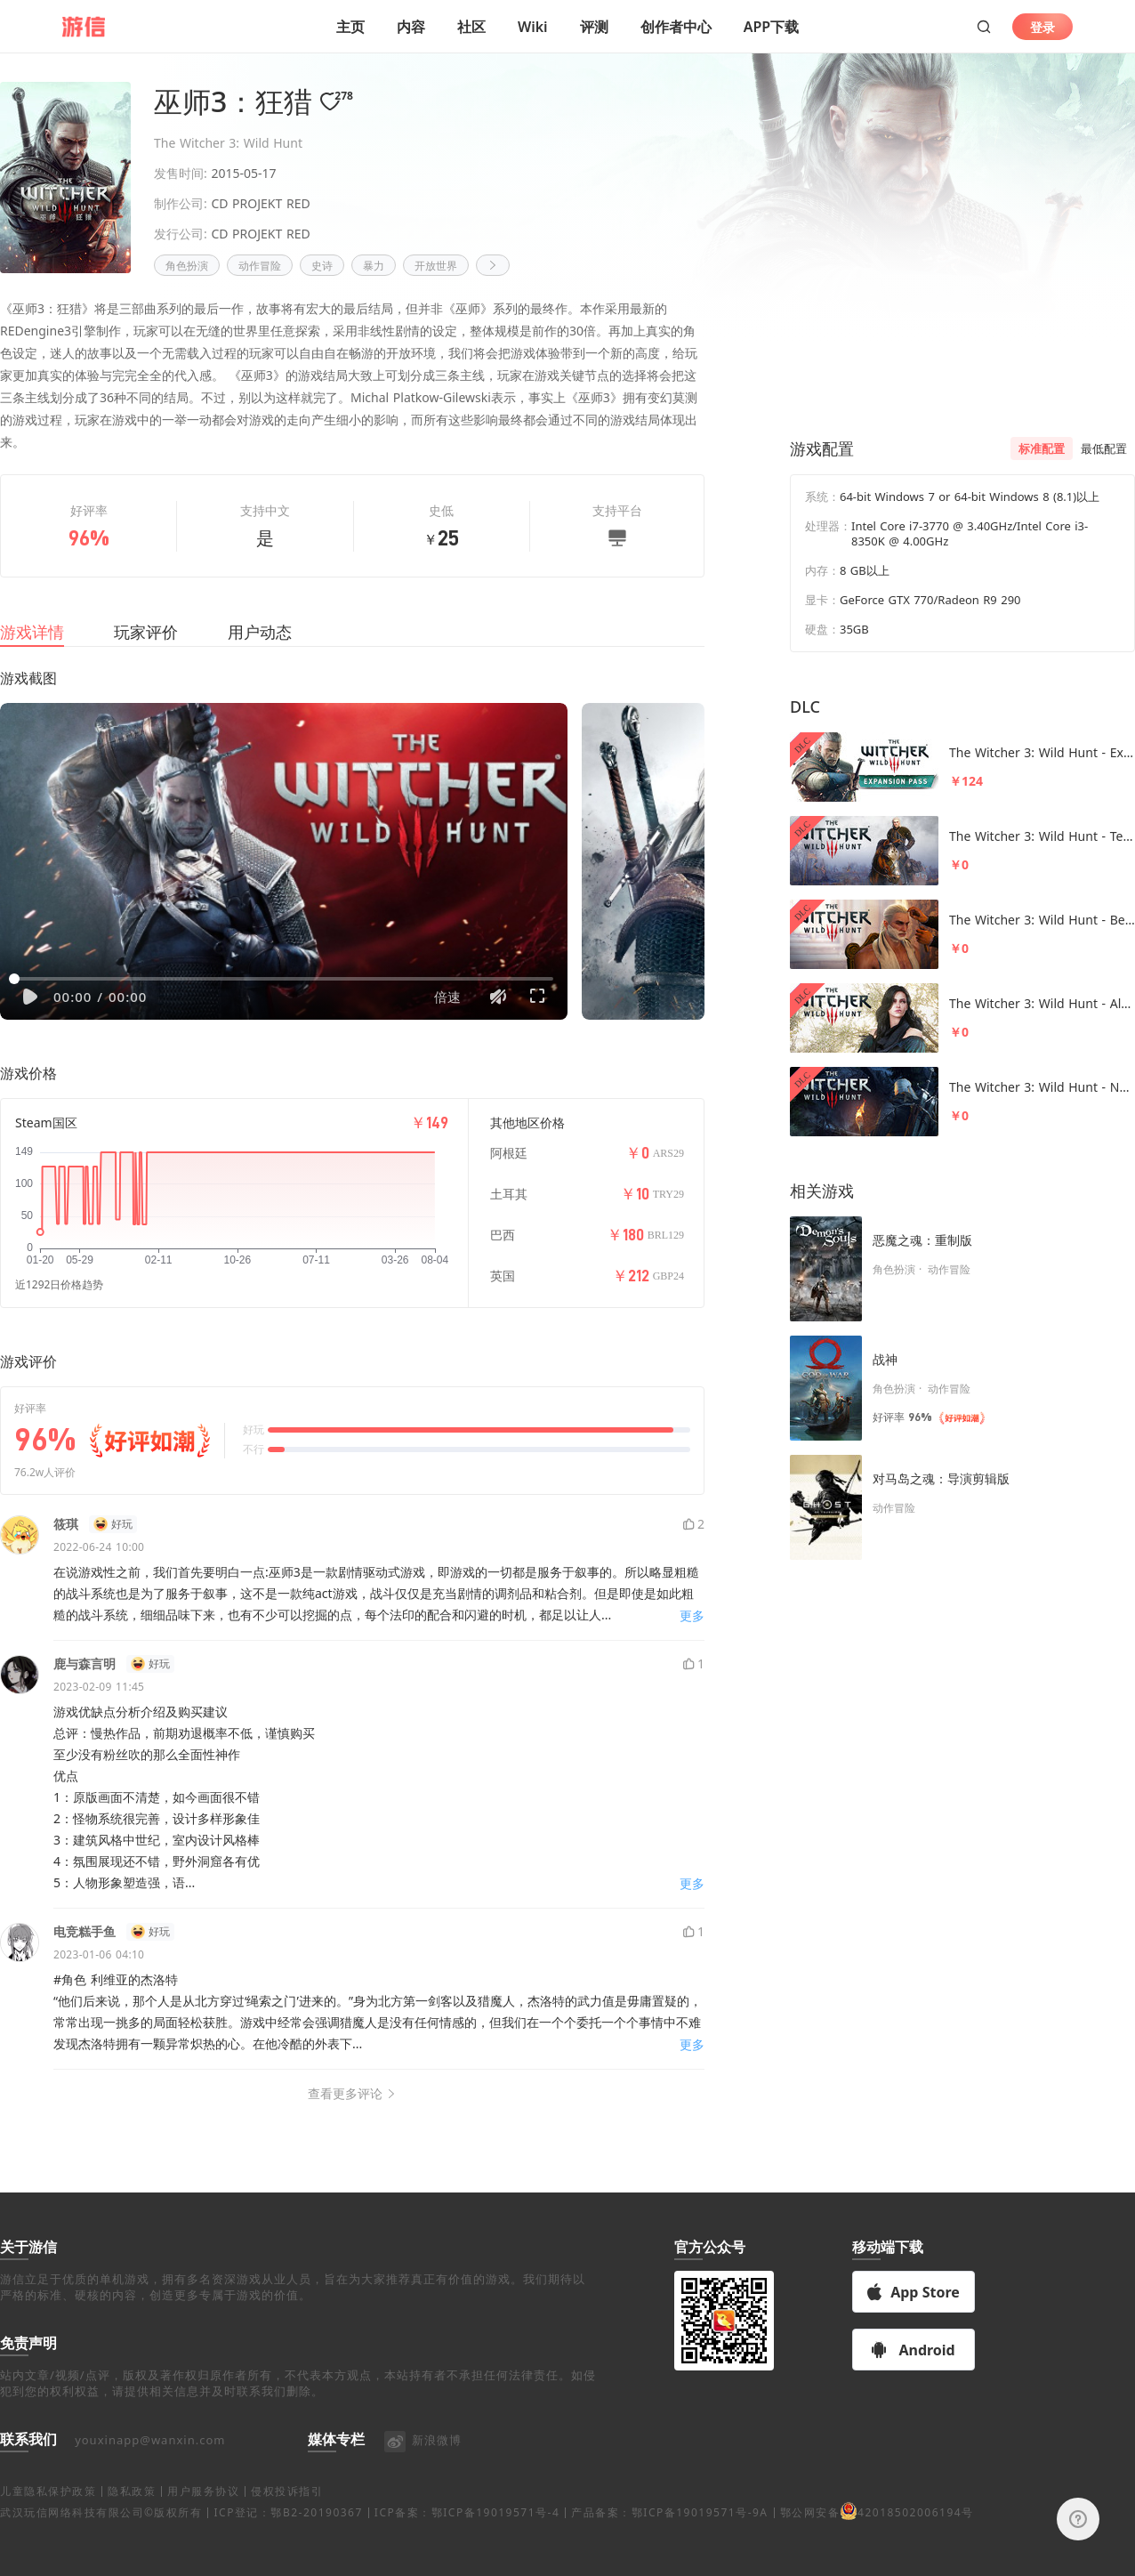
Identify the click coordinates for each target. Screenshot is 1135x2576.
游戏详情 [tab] (32, 653)
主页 (350, 26)
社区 (471, 26)
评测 (594, 26)
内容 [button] (411, 26)
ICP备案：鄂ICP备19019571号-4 (466, 2554)
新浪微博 (422, 2482)
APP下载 (771, 26)
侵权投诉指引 (287, 2532)
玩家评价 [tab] (146, 653)
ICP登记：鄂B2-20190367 (287, 2554)
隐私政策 (132, 2532)
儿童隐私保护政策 (48, 2532)
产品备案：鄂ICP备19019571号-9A (669, 2554)
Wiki (533, 26)
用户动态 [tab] (260, 653)
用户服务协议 (203, 2532)
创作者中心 (676, 26)
